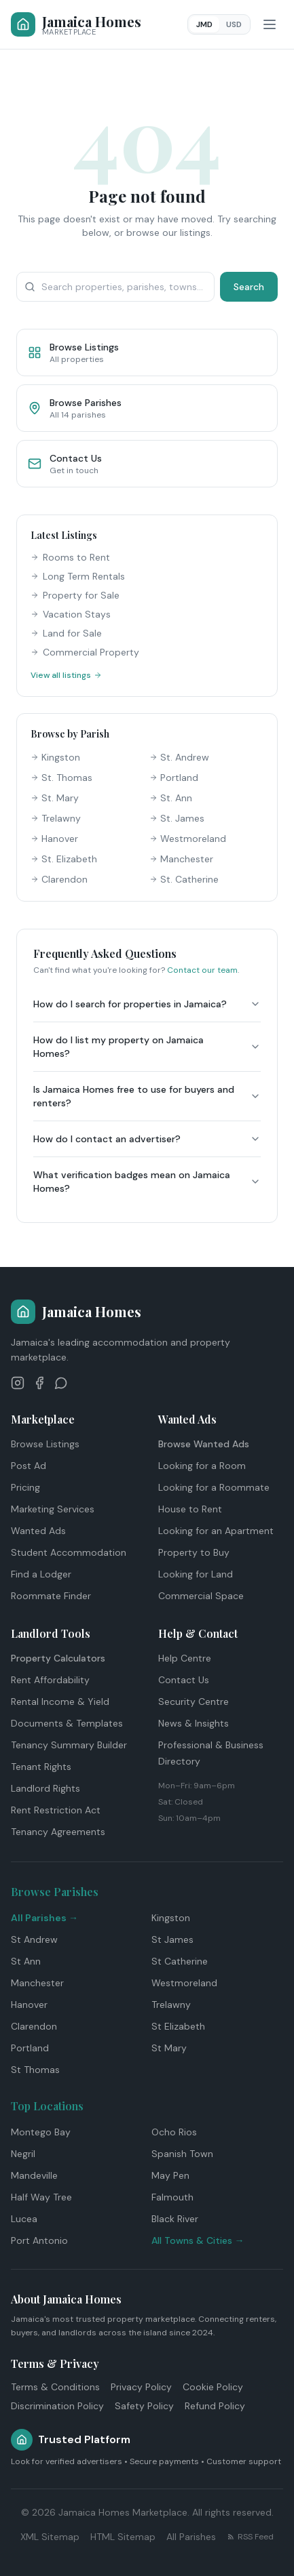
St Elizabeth (178, 2026)
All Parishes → (44, 1918)
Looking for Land (195, 1574)
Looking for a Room (202, 1466)
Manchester (181, 859)
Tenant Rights (41, 1766)
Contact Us (183, 1680)
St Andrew (34, 1939)
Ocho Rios (174, 2132)
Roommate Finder (51, 1596)
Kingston (55, 757)
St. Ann (170, 798)
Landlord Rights (45, 1788)
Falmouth (172, 2197)
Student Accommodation (68, 1552)
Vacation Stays (71, 614)
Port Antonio (39, 2240)
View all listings (66, 675)
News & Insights (193, 1723)
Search (249, 287)
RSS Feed (250, 2536)
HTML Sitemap (122, 2537)
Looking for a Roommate (214, 1487)
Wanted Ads (38, 1531)
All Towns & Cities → (197, 2240)
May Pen (170, 2175)
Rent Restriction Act (55, 1810)
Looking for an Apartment (216, 1531)
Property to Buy (193, 1552)
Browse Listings (45, 1444)
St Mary (169, 2048)
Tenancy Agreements (58, 1832)
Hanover (54, 838)
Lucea (24, 2219)
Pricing (25, 1487)
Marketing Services (52, 1509)
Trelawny (56, 818)
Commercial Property (85, 652)
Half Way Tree (41, 2197)
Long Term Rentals (78, 576)
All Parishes (191, 2537)
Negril (23, 2154)
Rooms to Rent (70, 557)
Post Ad (28, 1466)
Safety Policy (144, 2406)
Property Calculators (58, 1658)
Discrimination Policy (57, 2406)
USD (234, 24)
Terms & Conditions (55, 2387)
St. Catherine (184, 879)
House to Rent (190, 1509)
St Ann (26, 1961)
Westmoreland (187, 838)
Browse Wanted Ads (203, 1444)
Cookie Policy (213, 2387)
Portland (173, 777)
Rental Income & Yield (60, 1701)
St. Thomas (61, 777)
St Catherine (179, 1961)
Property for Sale (75, 595)
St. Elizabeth (64, 859)
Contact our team (202, 970)
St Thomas (35, 2070)
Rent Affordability (50, 1680)
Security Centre (193, 1701)
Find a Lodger (41, 1574)
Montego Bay (41, 2132)
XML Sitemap (49, 2537)
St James (172, 1939)
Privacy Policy (141, 2387)
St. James (176, 818)
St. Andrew (179, 757)
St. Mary (55, 798)
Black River (174, 2219)
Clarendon (59, 879)
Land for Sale (66, 633)
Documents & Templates (67, 1723)
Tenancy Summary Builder (69, 1745)
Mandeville (34, 2175)
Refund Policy (215, 2406)
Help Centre (184, 1658)
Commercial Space (201, 1596)
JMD (204, 24)
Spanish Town (182, 2154)
